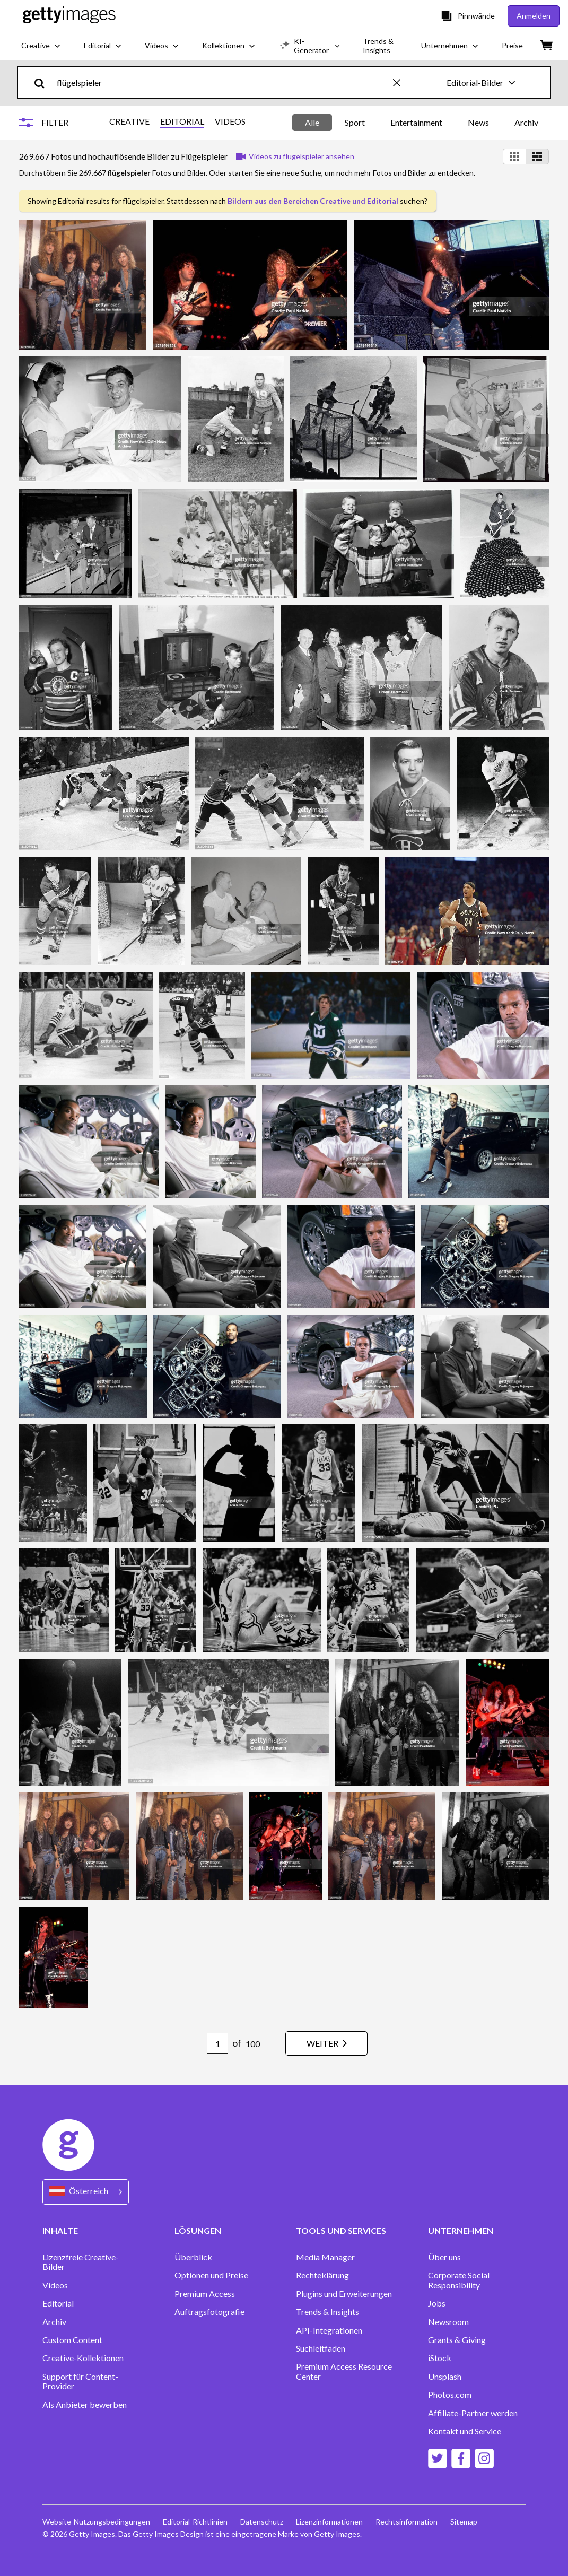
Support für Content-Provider (80, 2381)
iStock (439, 2358)
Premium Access (204, 2294)
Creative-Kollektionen (83, 2358)
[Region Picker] (85, 2191)
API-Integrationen (329, 2330)
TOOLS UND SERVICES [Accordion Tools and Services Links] (341, 2230)
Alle (312, 122)
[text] (223, 82)
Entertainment (416, 122)
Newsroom (448, 2322)
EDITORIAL (182, 121)
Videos (55, 2285)
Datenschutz (261, 2521)
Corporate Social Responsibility (459, 2280)
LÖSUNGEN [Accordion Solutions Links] (197, 2230)
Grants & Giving (457, 2340)
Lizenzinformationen (329, 2521)
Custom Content (72, 2340)
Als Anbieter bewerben (84, 2404)
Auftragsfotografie (209, 2312)
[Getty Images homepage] (69, 16)
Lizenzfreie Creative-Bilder (80, 2262)
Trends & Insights (327, 2312)
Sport (355, 122)
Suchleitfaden (320, 2348)
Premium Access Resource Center (344, 2371)
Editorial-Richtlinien (195, 2521)
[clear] (401, 82)
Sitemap (463, 2521)
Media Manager (325, 2257)
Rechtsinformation (406, 2521)
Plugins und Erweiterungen (344, 2294)
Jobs (436, 2303)
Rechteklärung (322, 2275)
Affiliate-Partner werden (473, 2413)
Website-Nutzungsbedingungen (96, 2521)
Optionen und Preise (211, 2275)
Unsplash (444, 2376)
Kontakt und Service (464, 2431)
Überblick (193, 2257)
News (478, 122)
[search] (43, 82)
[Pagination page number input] (217, 2043)
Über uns (444, 2257)
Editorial (58, 2303)
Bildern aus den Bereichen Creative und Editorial (313, 200)
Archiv (526, 122)
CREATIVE (129, 121)
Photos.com (449, 2394)
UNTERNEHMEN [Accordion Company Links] (460, 2230)
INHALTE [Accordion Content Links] (60, 2230)
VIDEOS (230, 121)
